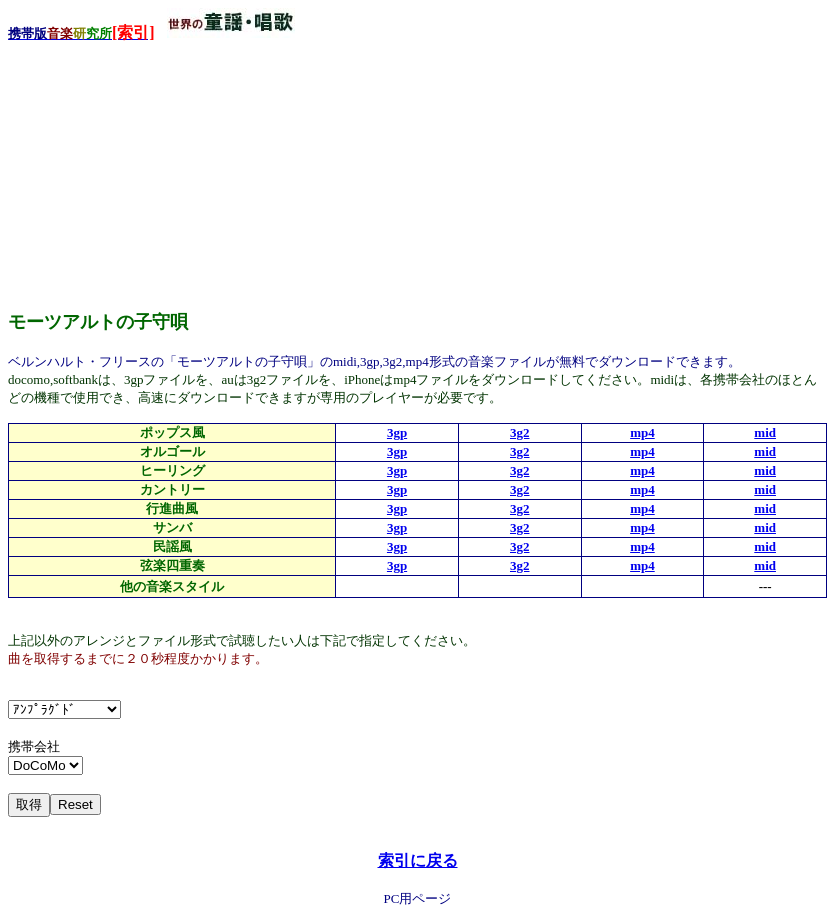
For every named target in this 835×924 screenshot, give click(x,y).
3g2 (520, 432)
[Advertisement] (158, 169)
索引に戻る (418, 860)
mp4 (642, 432)
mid (765, 432)
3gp (397, 432)
